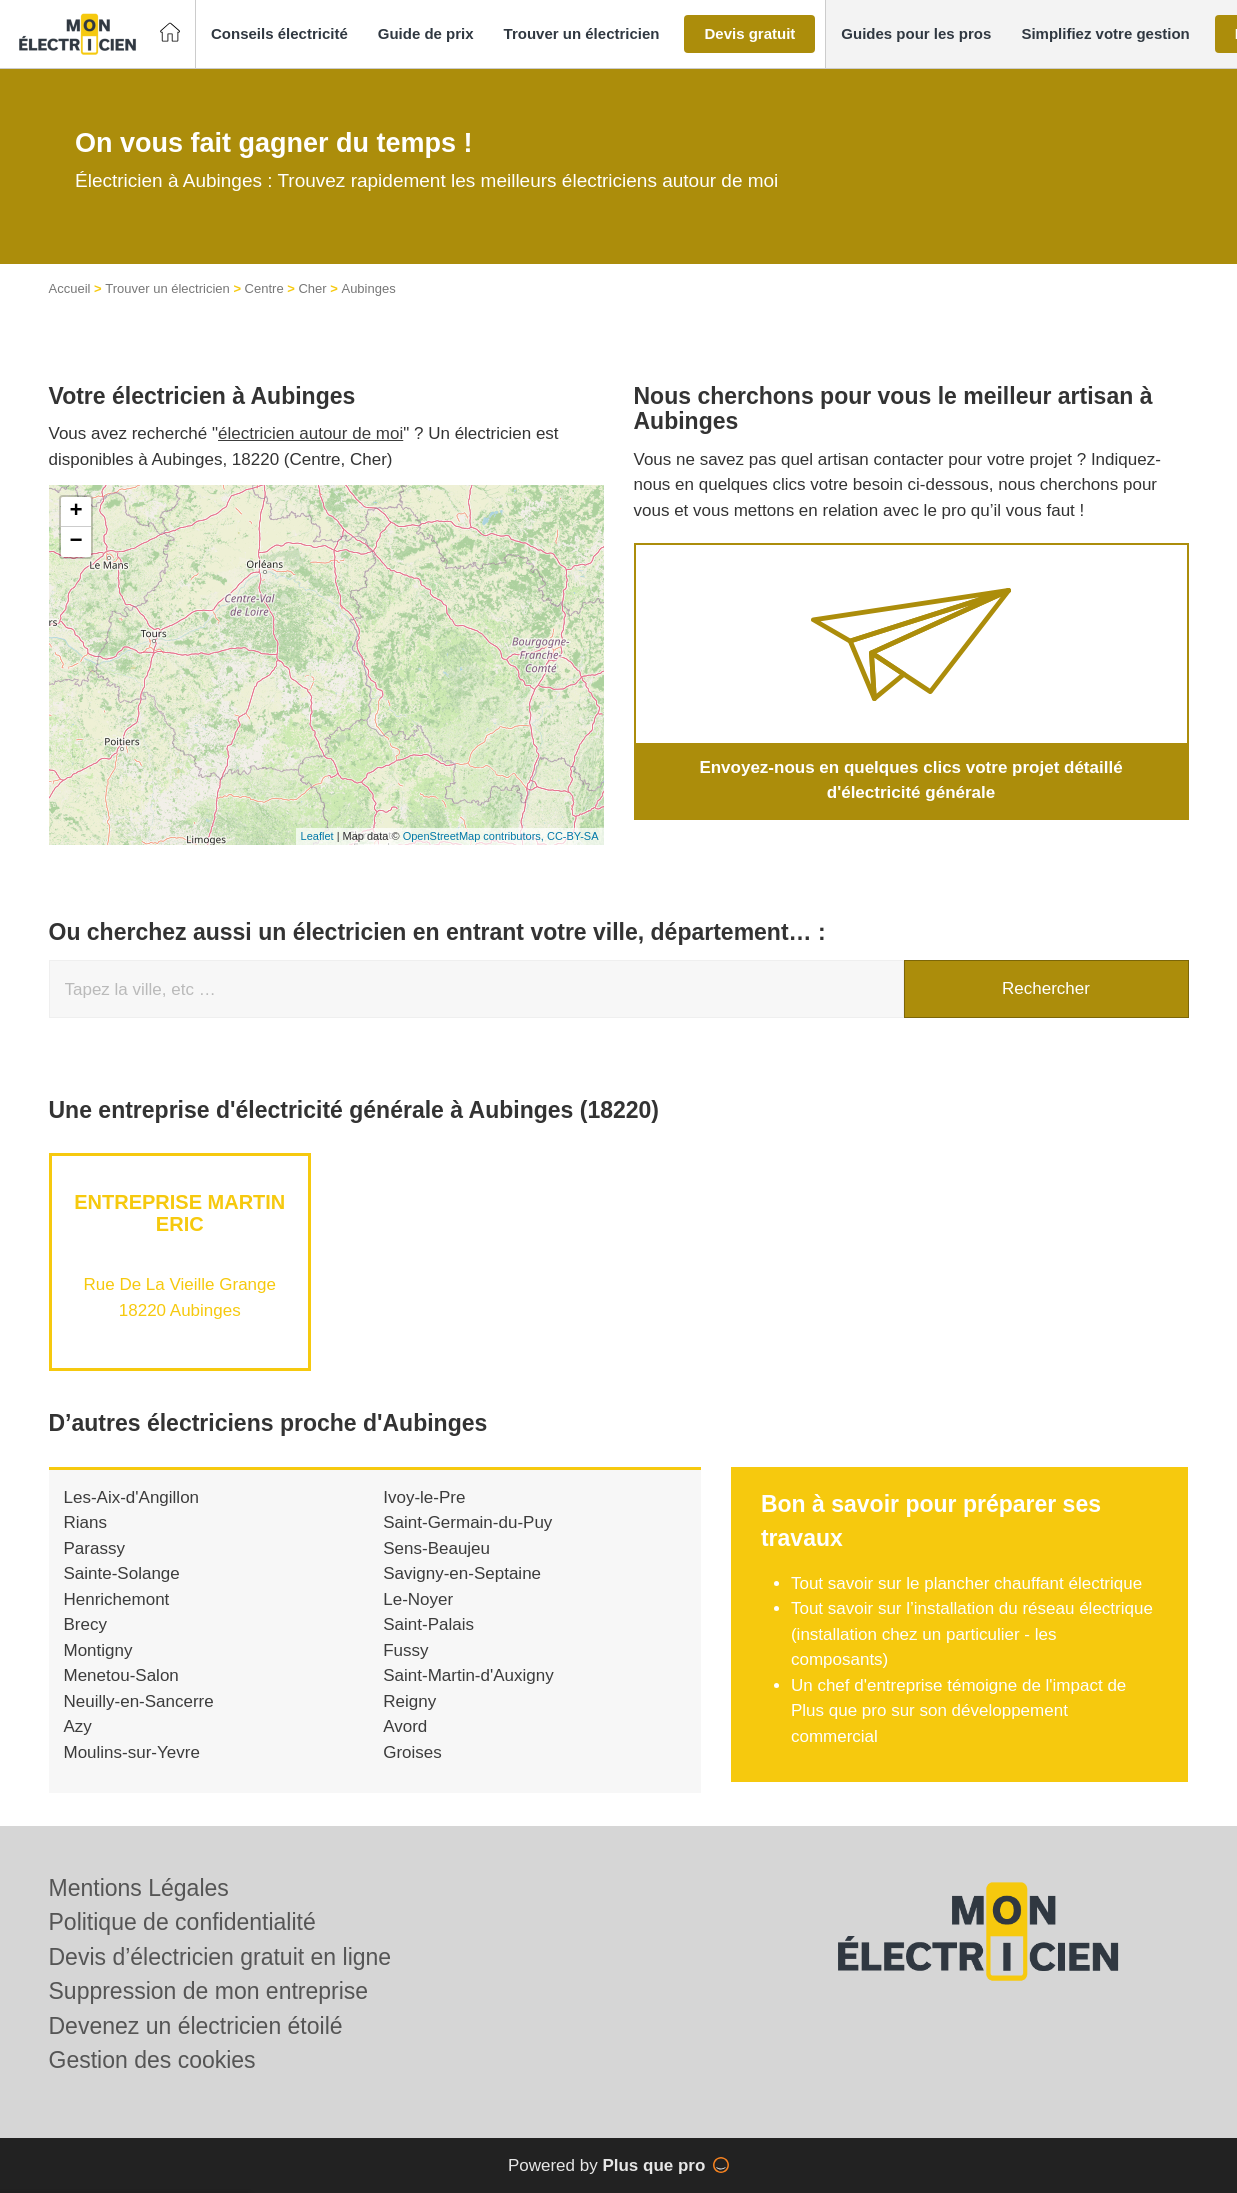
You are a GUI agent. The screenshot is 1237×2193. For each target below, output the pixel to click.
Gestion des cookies (152, 2060)
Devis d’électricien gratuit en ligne (220, 1957)
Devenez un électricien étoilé (196, 2026)
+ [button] (75, 512)
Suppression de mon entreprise (209, 1991)
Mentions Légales (139, 1888)
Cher (312, 288)
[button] (279, 34)
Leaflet (317, 836)
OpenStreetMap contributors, (475, 836)
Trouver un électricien (167, 288)
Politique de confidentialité (182, 1922)
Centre (264, 288)
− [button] (75, 542)
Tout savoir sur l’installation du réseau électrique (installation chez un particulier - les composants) (972, 1634)
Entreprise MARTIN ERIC (179, 1213)
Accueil (70, 288)
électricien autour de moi (310, 433)
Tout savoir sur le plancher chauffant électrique (966, 1583)
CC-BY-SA (573, 836)
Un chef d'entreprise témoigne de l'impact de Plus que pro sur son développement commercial (958, 1711)
